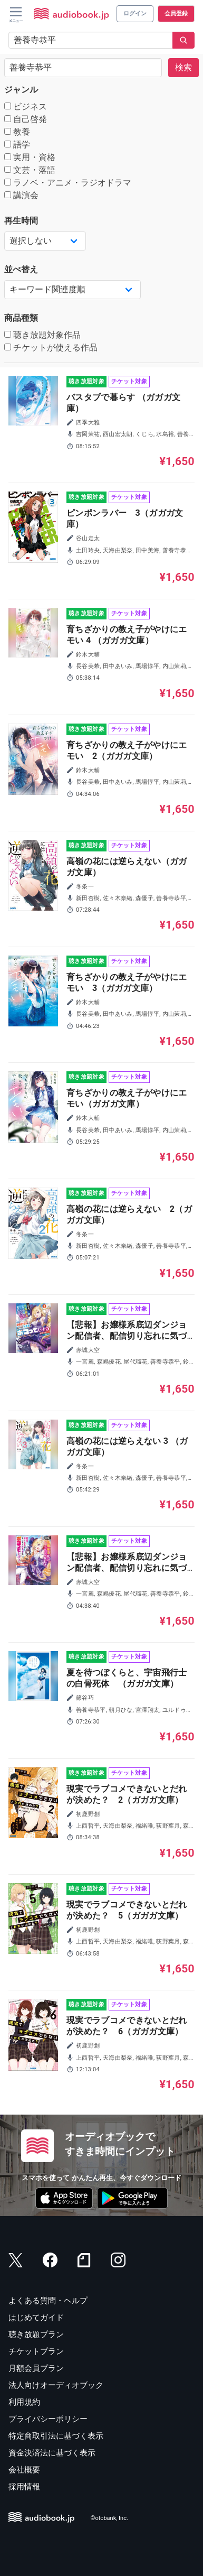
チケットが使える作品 (51, 347)
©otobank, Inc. (109, 2518)
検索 (183, 67)
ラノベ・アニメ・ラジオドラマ (67, 183)
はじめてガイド (36, 2317)
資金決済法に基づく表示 (51, 2453)
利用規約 (24, 2402)
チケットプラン (36, 2351)
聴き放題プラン (36, 2334)
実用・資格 (29, 157)
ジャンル (21, 90)
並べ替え (21, 269)
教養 (17, 132)
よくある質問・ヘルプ (48, 2300)
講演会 (21, 195)
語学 (17, 145)
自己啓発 (25, 119)
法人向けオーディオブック (55, 2385)
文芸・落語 (29, 170)
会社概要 (24, 2470)
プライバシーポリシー (48, 2419)
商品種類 (21, 318)
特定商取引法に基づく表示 (55, 2436)
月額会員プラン (36, 2368)
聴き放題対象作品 (42, 335)
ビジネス (25, 106)
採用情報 (24, 2486)
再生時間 (21, 221)
